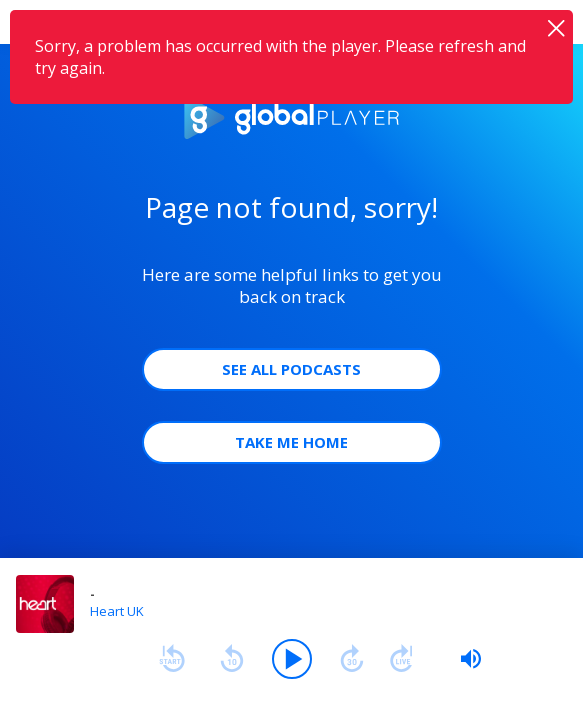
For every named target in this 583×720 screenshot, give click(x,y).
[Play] (292, 659)
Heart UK (117, 611)
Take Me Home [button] (291, 442)
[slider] (471, 659)
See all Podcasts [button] (291, 369)
